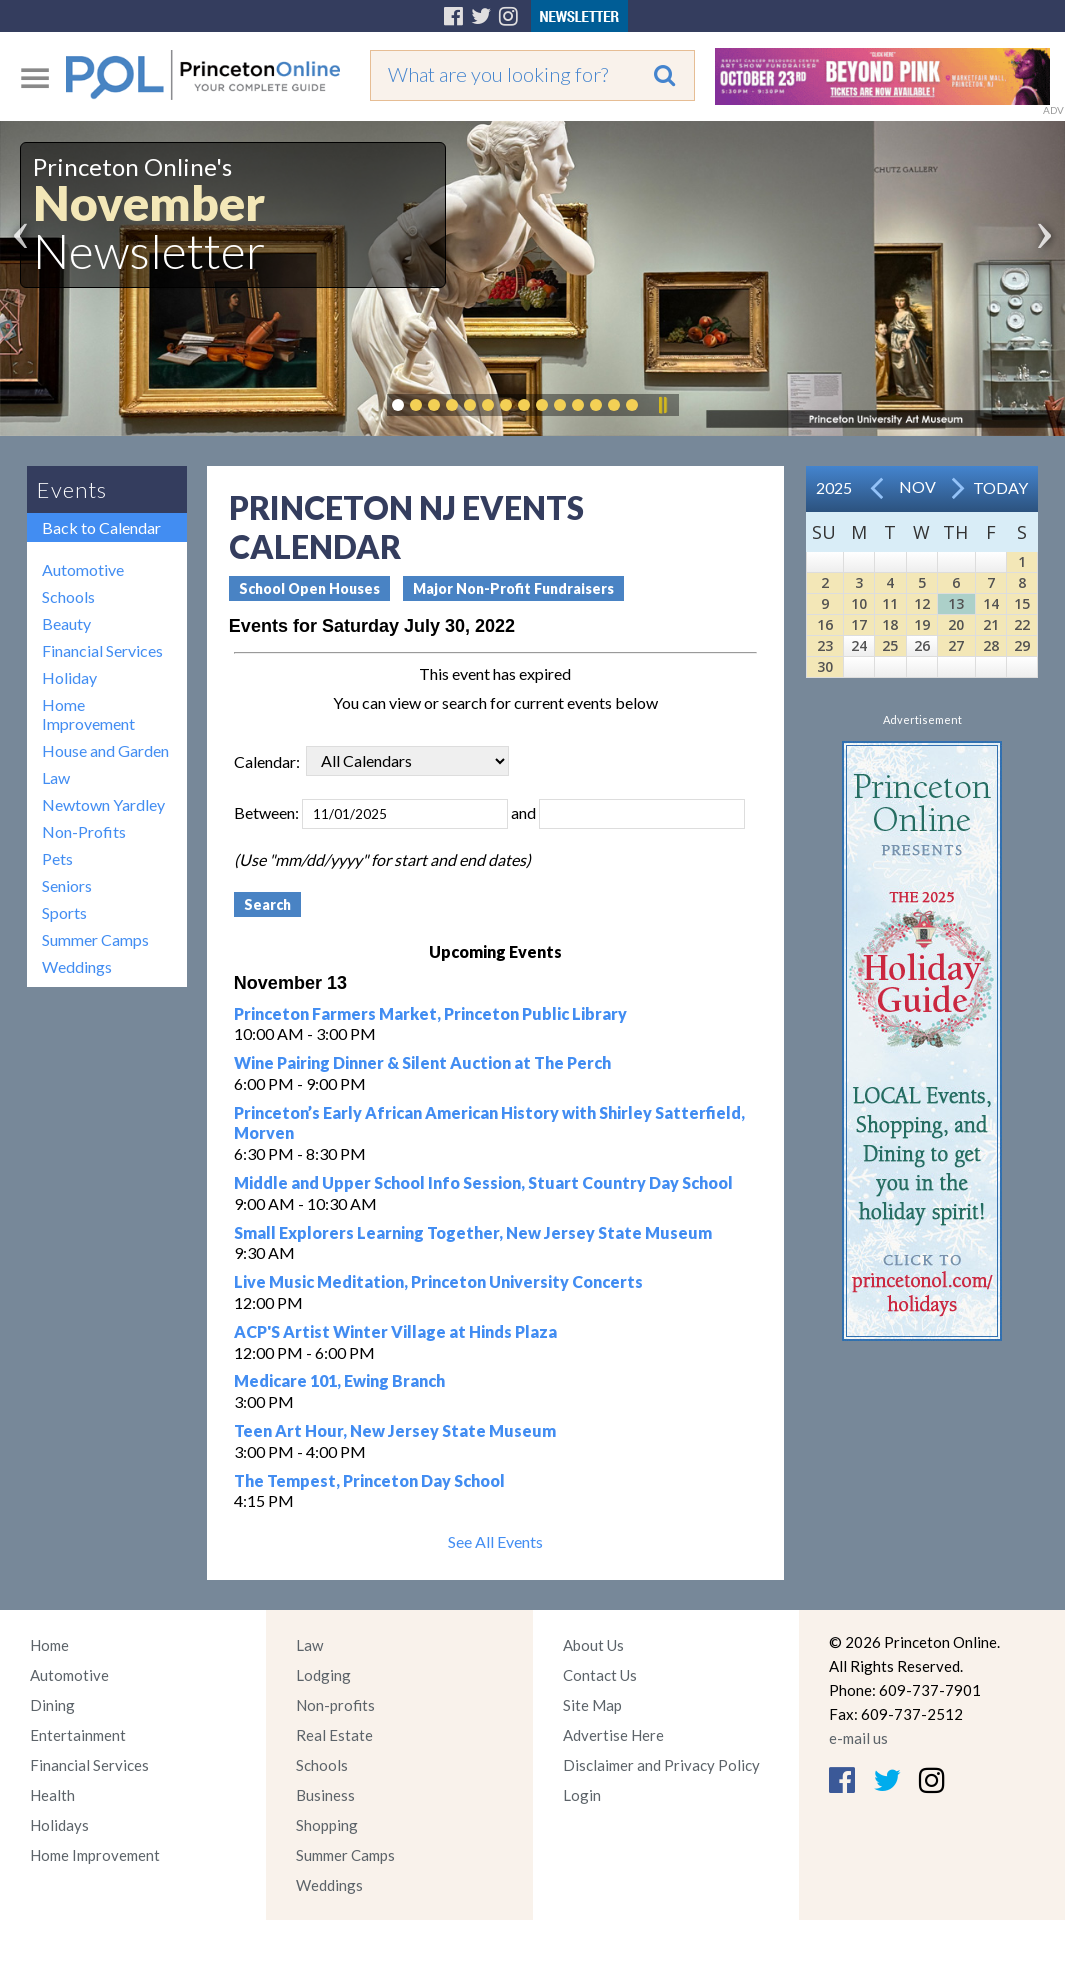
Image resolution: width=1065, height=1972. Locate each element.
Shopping (327, 1825)
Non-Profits (84, 831)
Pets (57, 858)
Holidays (59, 1825)
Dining (52, 1705)
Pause (662, 405)
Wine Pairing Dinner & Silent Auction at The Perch (422, 1062)
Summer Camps (95, 939)
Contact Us (600, 1675)
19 (922, 624)
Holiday (69, 677)
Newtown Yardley (103, 804)
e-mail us (858, 1738)
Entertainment (78, 1735)
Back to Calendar (101, 527)
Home (49, 1645)
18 (890, 624)
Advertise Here (613, 1735)
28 (991, 645)
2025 (834, 487)
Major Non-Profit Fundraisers (513, 588)
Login (582, 1795)
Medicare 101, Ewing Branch (339, 1380)
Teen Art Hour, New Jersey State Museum (395, 1430)
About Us (593, 1645)
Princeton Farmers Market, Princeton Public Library (430, 1013)
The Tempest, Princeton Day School (369, 1480)
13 (956, 603)
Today (1000, 487)
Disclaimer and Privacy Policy (661, 1765)
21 (991, 624)
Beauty (66, 623)
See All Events (495, 1541)
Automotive (83, 569)
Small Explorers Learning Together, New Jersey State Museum (473, 1232)
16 (825, 624)
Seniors (67, 885)
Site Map (592, 1705)
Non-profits (335, 1705)
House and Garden (105, 750)
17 (859, 624)
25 (890, 645)
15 (1022, 603)
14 (991, 603)
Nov (917, 486)
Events (72, 489)
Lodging (323, 1675)
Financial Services (102, 650)
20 (956, 624)
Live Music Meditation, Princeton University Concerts (438, 1281)
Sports (64, 912)
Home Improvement (88, 714)
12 (922, 603)
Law (56, 777)
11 (890, 603)
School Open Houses (309, 588)
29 (1022, 645)
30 (825, 666)
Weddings (77, 966)
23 (825, 645)
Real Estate (334, 1735)
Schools (68, 596)
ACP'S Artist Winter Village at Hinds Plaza (395, 1331)
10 (859, 603)
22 (1022, 624)
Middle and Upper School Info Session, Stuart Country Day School (483, 1182)
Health (52, 1795)
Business (325, 1795)
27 (956, 645)
